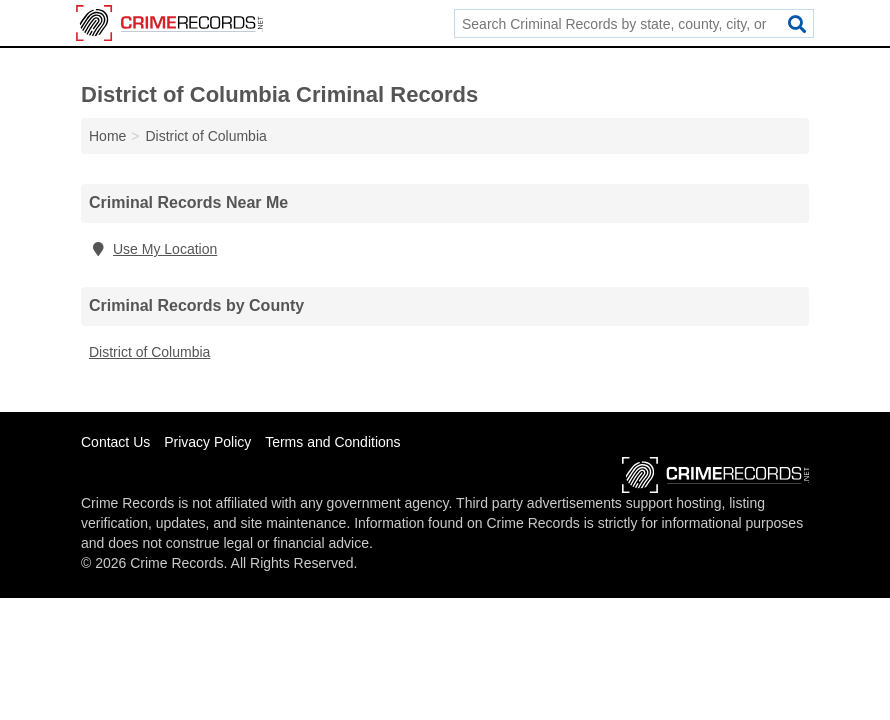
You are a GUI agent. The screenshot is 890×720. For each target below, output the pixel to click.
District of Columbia (149, 352)
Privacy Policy (207, 442)
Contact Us (115, 442)
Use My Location (153, 249)
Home (107, 136)
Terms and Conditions (332, 442)
